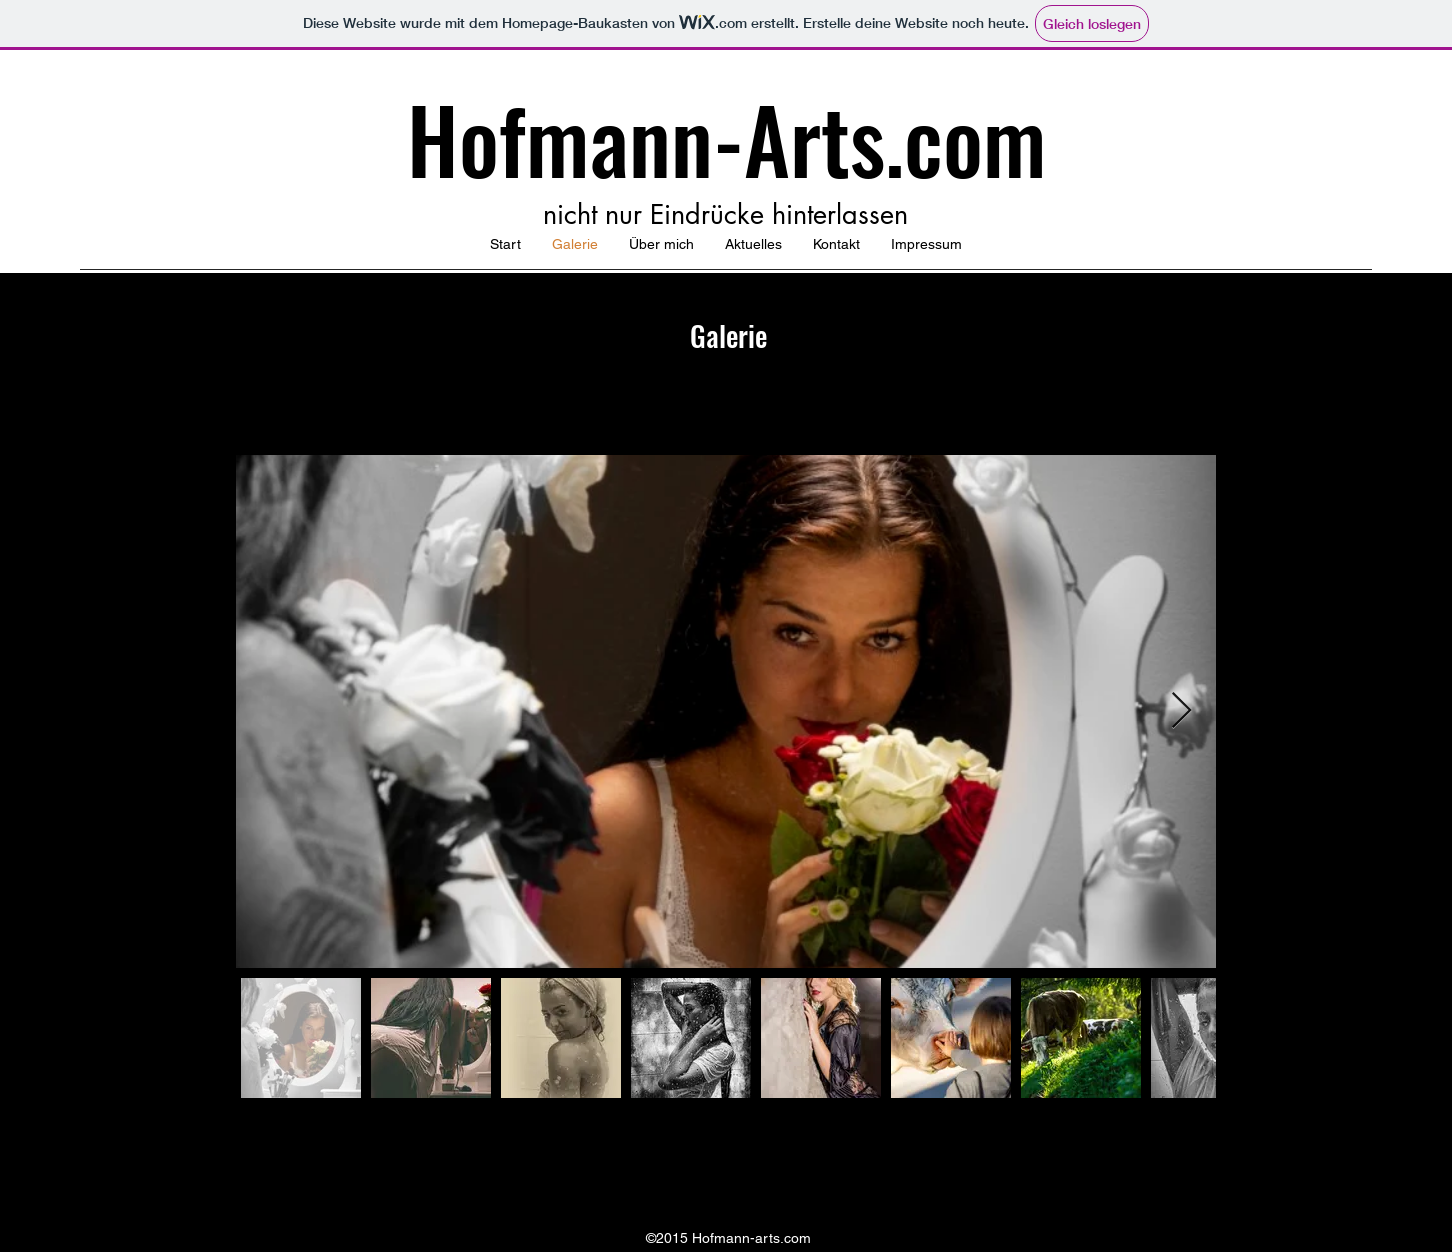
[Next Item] (1181, 711)
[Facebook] (726, 1173)
